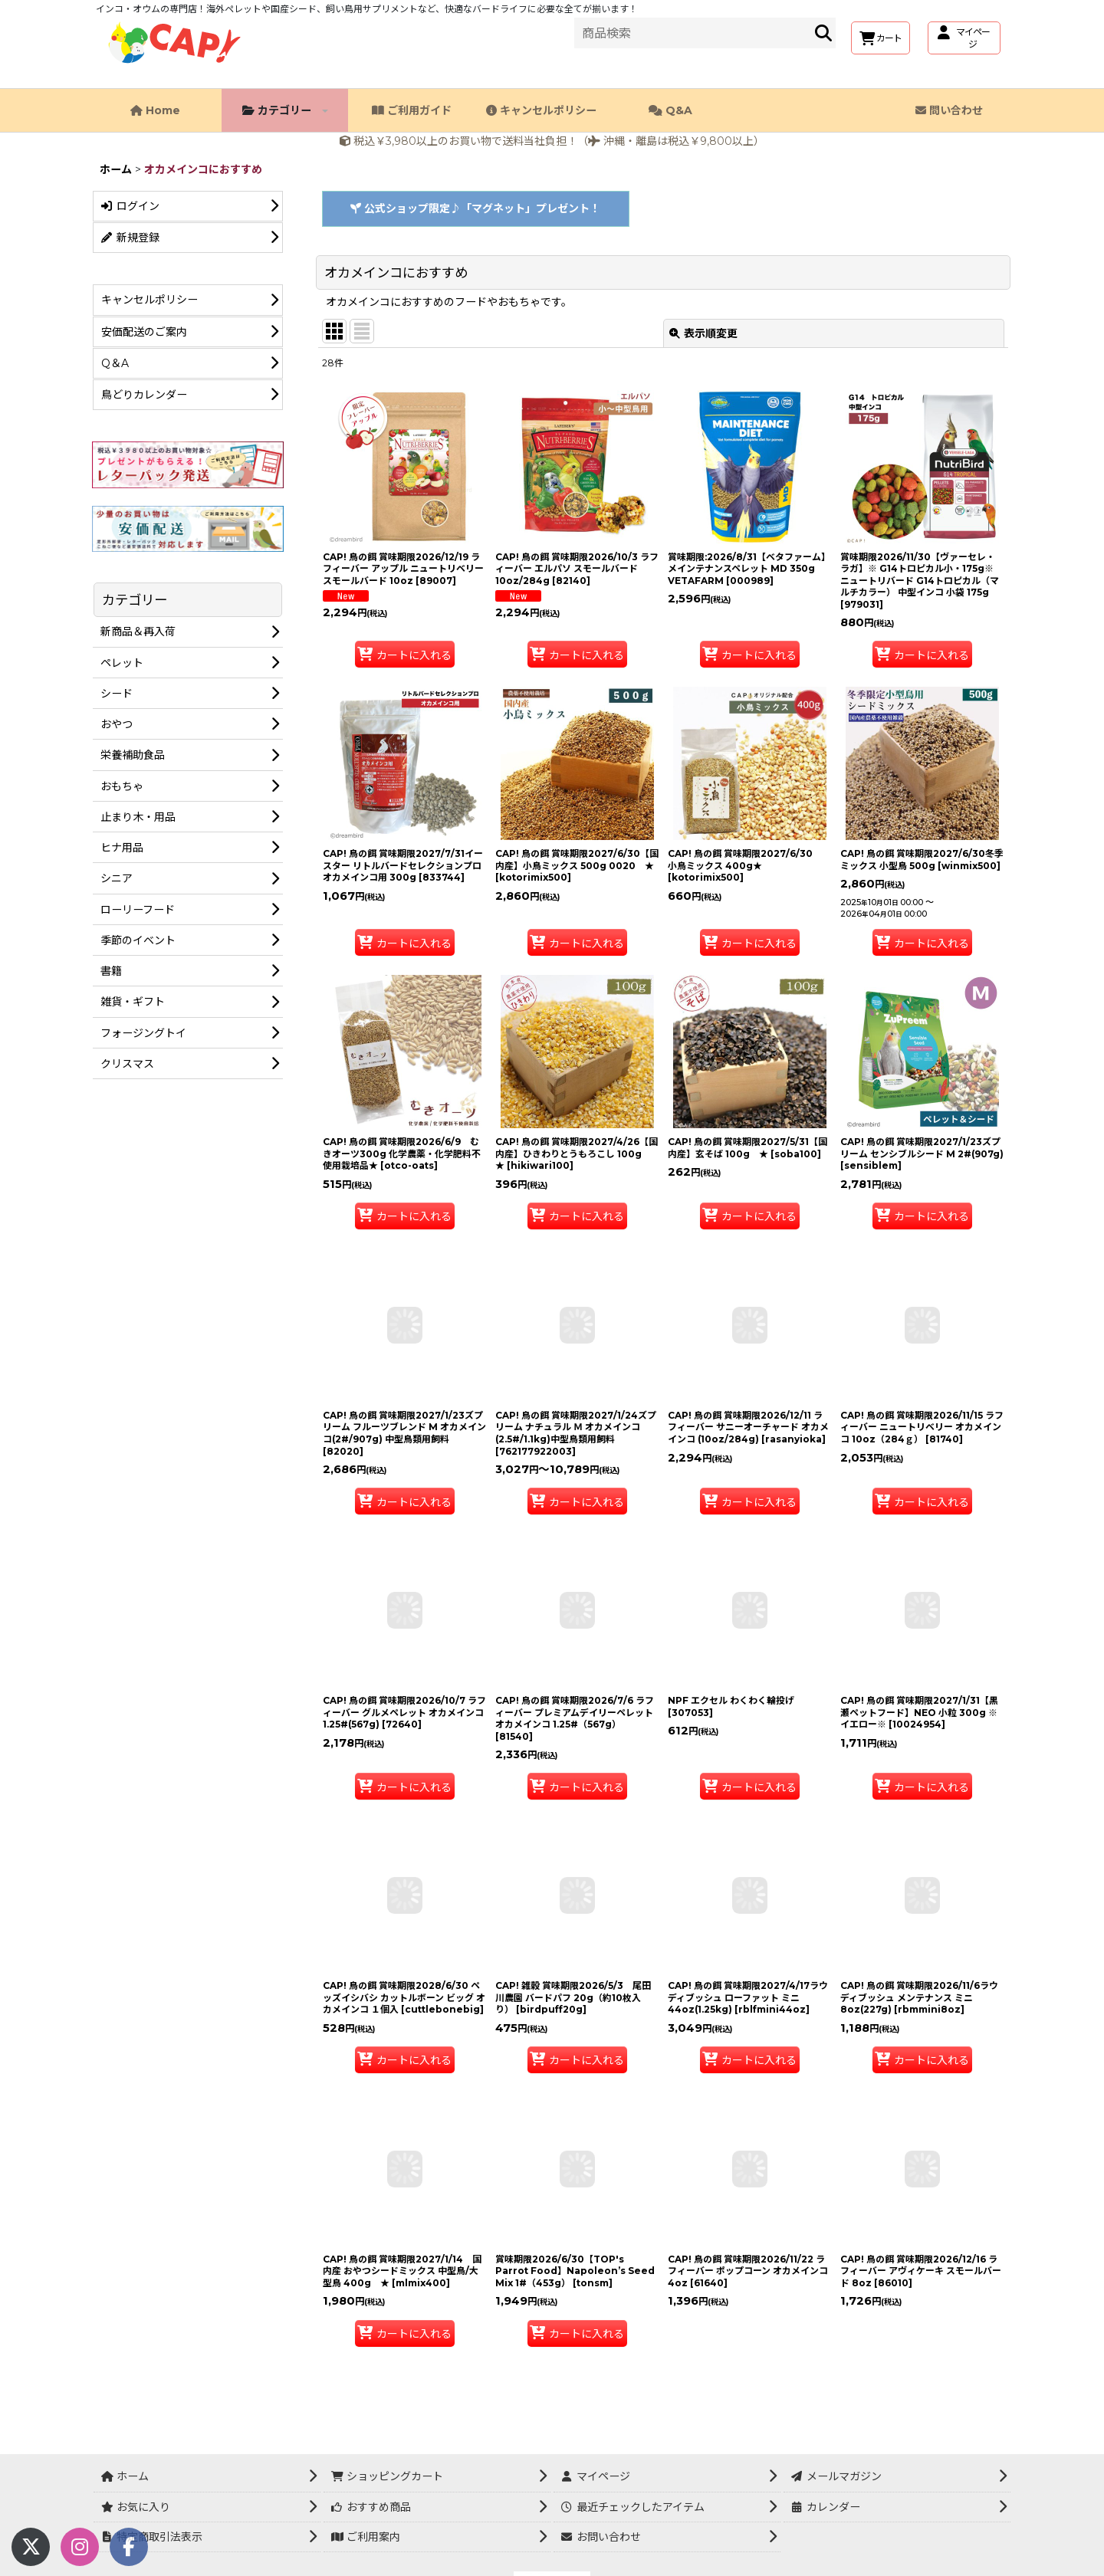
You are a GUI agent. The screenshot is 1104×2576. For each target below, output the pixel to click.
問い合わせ (949, 110)
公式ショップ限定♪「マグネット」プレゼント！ (475, 208)
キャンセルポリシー (541, 110)
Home (155, 110)
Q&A (670, 110)
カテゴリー (285, 110)
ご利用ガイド (412, 110)
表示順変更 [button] (703, 333)
